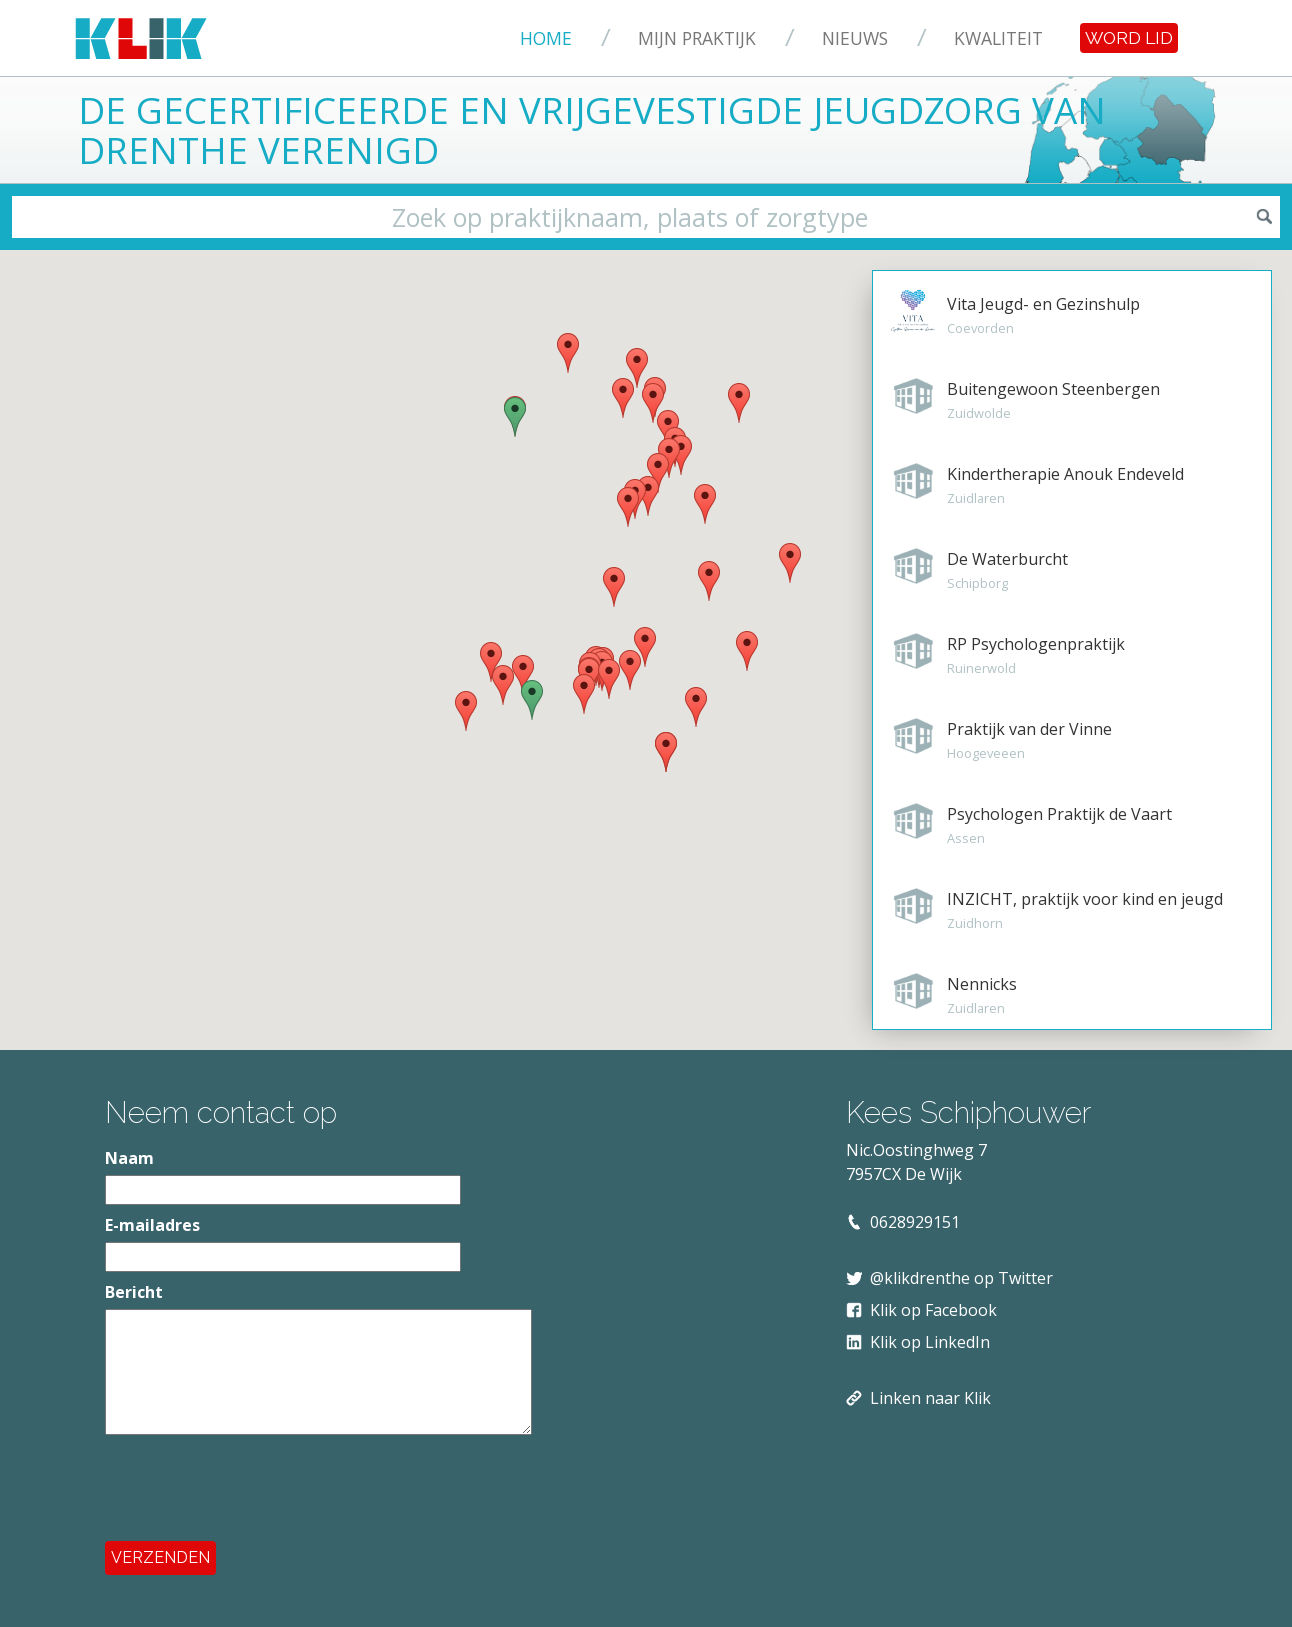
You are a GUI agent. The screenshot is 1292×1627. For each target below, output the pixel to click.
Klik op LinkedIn (930, 1342)
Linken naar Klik (930, 1398)
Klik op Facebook (933, 1310)
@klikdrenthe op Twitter (961, 1278)
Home (546, 38)
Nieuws (855, 38)
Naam (129, 1158)
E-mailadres (152, 1225)
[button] (696, 707)
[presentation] (257, 1488)
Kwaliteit (998, 38)
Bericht (134, 1292)
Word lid (1129, 37)
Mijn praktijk (697, 38)
